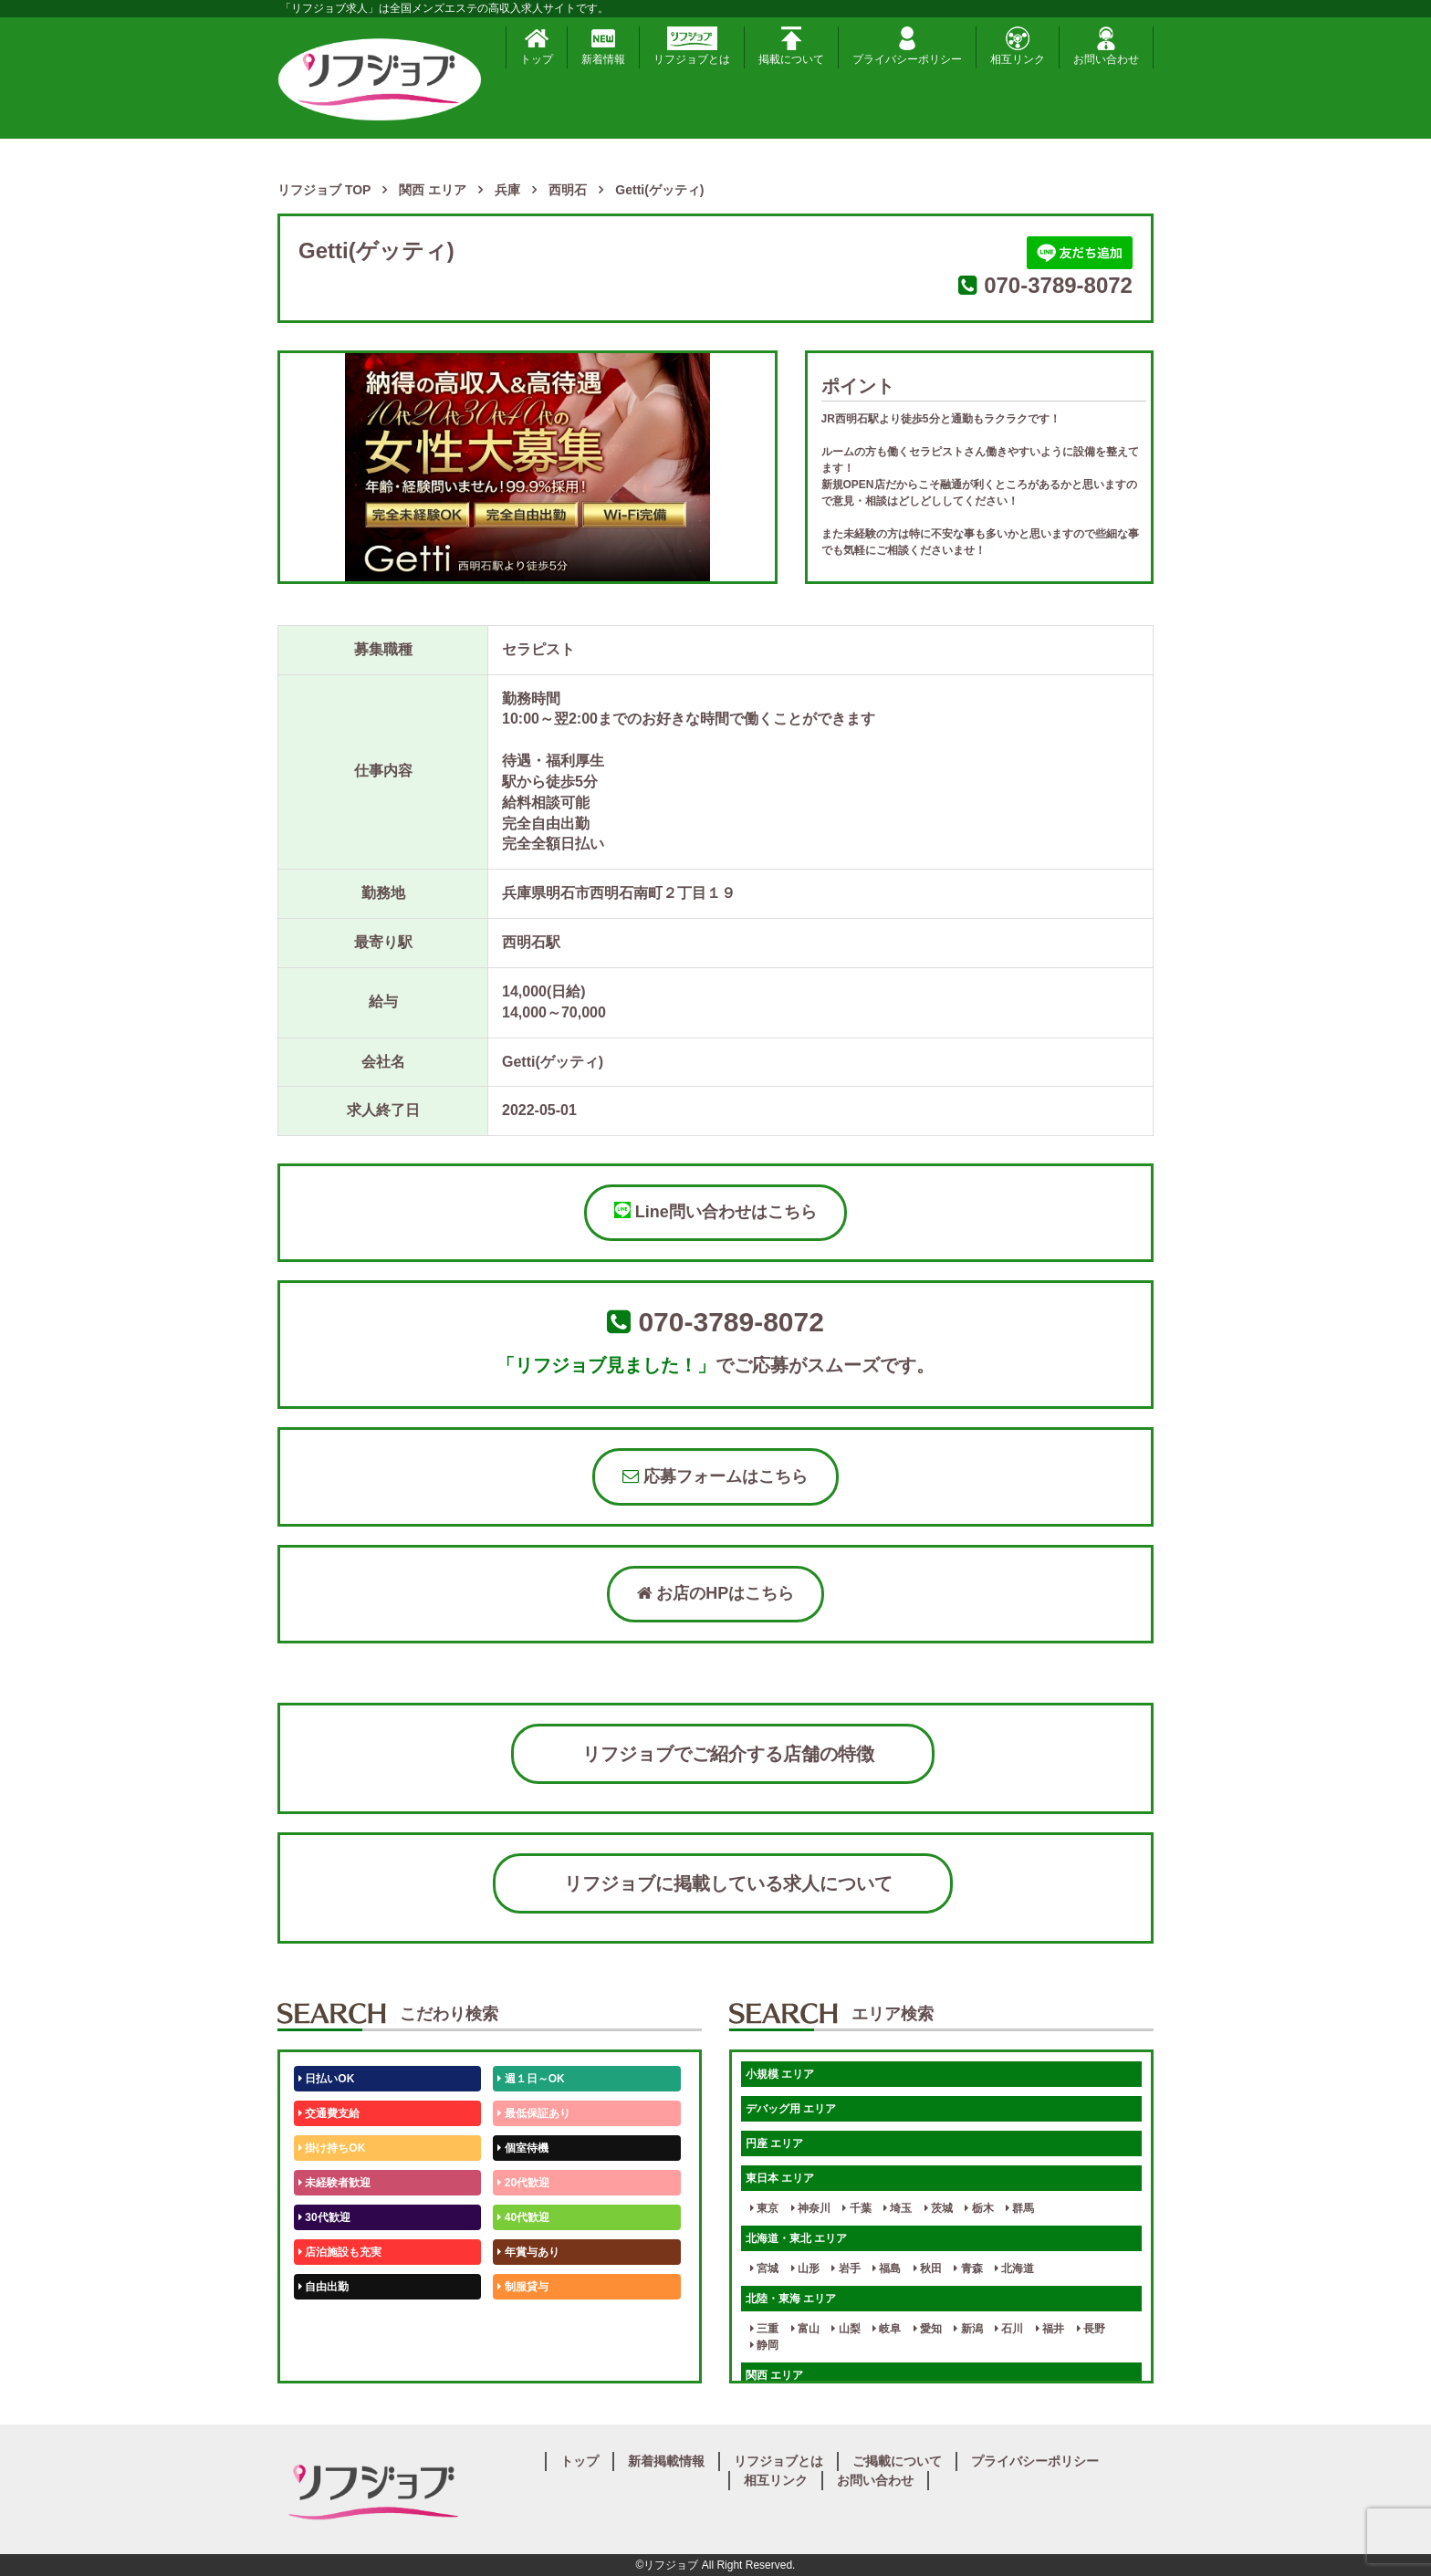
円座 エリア (774, 2143)
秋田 (928, 2268)
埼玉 (897, 2208)
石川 (1009, 2328)
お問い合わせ (1106, 46)
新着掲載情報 (666, 2461)
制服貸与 (522, 2286)
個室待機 (522, 2148)
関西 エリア (774, 2375)
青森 (968, 2268)
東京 (764, 2208)
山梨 (845, 2328)
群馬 (1020, 2208)
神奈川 (810, 2208)
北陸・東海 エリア (791, 2298)
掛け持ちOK (331, 2148)
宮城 (764, 2268)
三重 (764, 2328)
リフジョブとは (691, 46)
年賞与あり (528, 2252)
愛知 (928, 2328)
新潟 (968, 2328)
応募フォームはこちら (715, 1476)
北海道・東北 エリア (796, 2238)
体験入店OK (331, 2356)
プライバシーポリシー (907, 46)
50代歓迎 (324, 2321)
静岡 (764, 2345)
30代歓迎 (324, 2217)
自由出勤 (323, 2286)
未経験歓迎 (528, 2321)
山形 (805, 2268)
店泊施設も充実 (339, 2252)
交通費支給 (329, 2113)
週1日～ (520, 2356)
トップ (536, 46)
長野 (1091, 2328)
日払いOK (326, 2078)
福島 (886, 2268)
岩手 (845, 2268)
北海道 (1014, 2268)
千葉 (856, 2208)
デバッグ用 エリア (791, 2108)
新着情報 (603, 46)
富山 (805, 2328)
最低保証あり (533, 2113)
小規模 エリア (780, 2074)
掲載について (791, 46)
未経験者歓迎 (334, 2182)
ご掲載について (897, 2461)
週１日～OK (530, 2078)
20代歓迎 (523, 2182)
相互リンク (1017, 46)
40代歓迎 (523, 2217)
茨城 (938, 2208)
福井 (1050, 2328)
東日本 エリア (780, 2178)
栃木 (979, 2208)
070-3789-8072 (1058, 285)
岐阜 (886, 2328)
